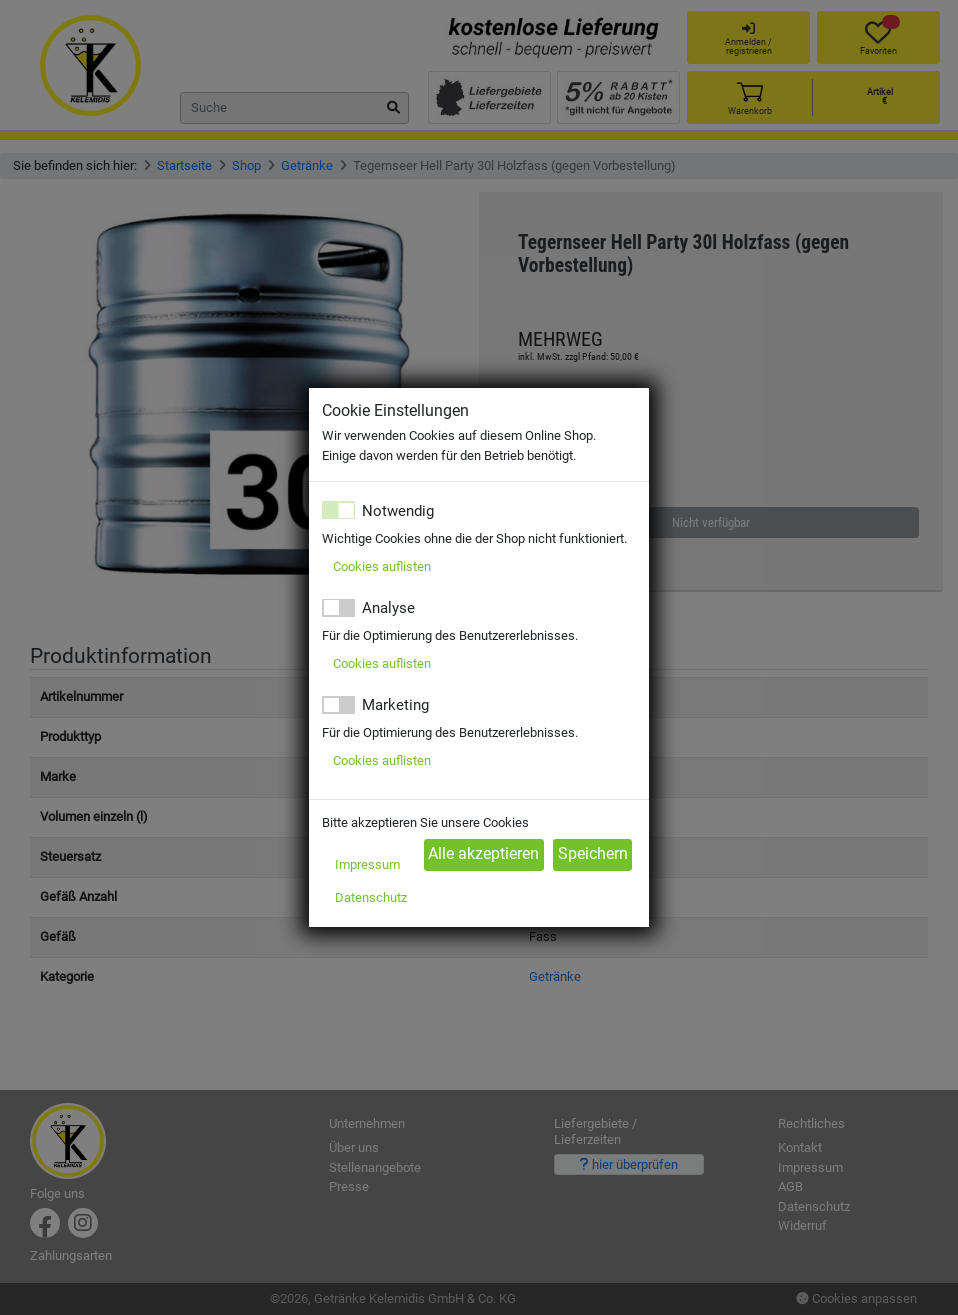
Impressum (367, 864)
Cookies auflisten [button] (382, 566)
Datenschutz (371, 897)
